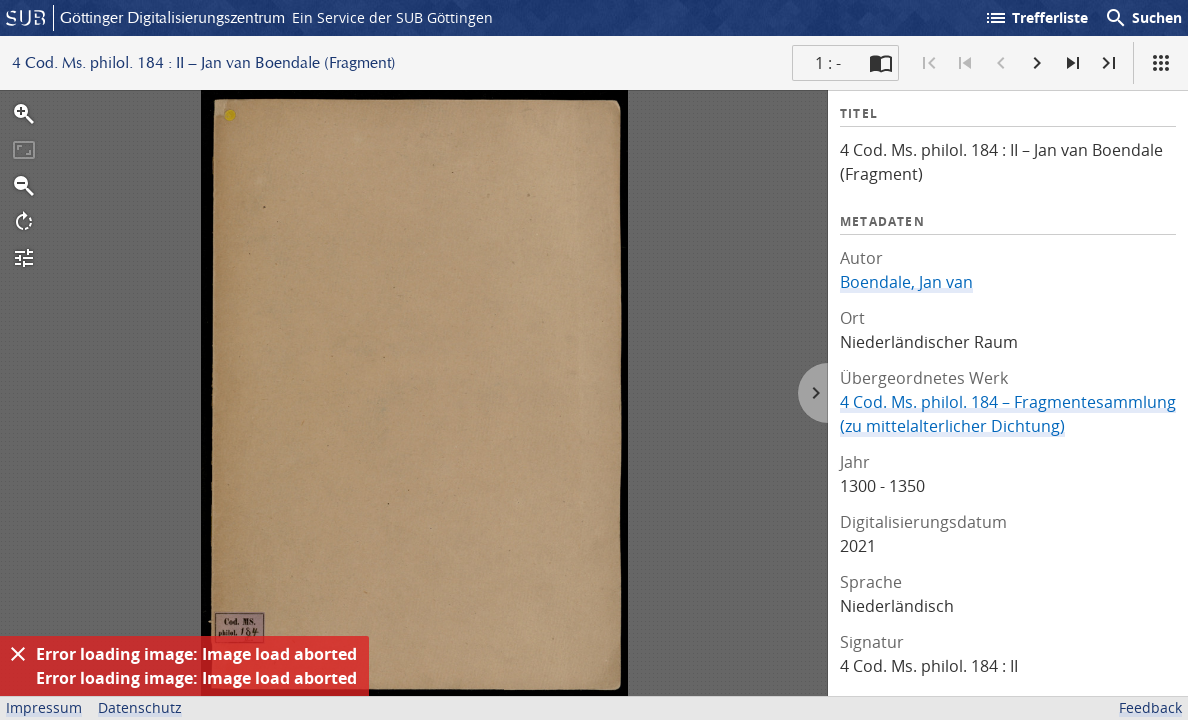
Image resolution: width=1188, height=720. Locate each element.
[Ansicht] (1161, 63)
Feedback (1150, 707)
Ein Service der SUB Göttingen (392, 17)
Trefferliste (1036, 18)
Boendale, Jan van (906, 282)
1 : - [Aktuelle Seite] (828, 63)
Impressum (44, 707)
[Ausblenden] (18, 654)
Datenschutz (140, 707)
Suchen (1143, 18)
